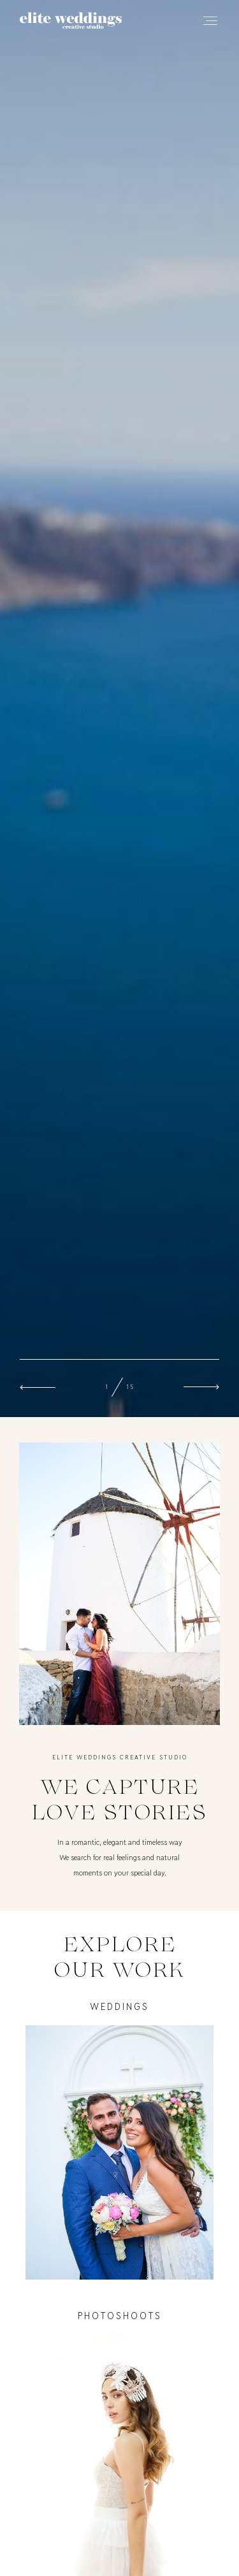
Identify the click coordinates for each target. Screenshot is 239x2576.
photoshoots (120, 2316)
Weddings (119, 2007)
